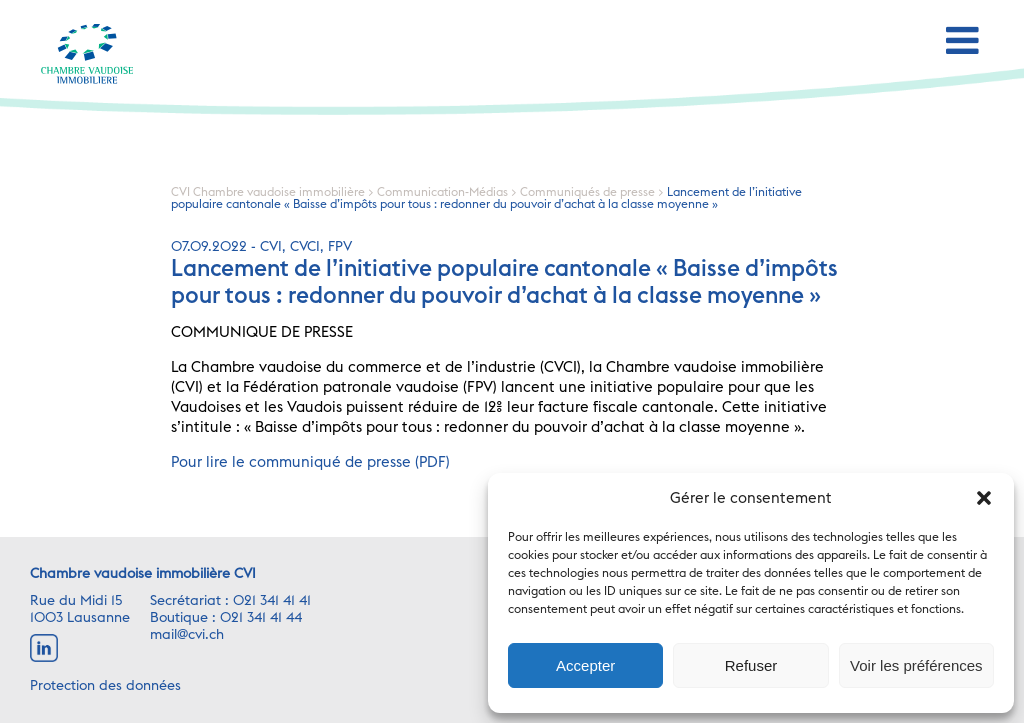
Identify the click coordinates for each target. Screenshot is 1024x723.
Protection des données (105, 686)
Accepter (585, 665)
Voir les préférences (916, 665)
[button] (984, 498)
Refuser (751, 665)
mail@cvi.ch (187, 635)
